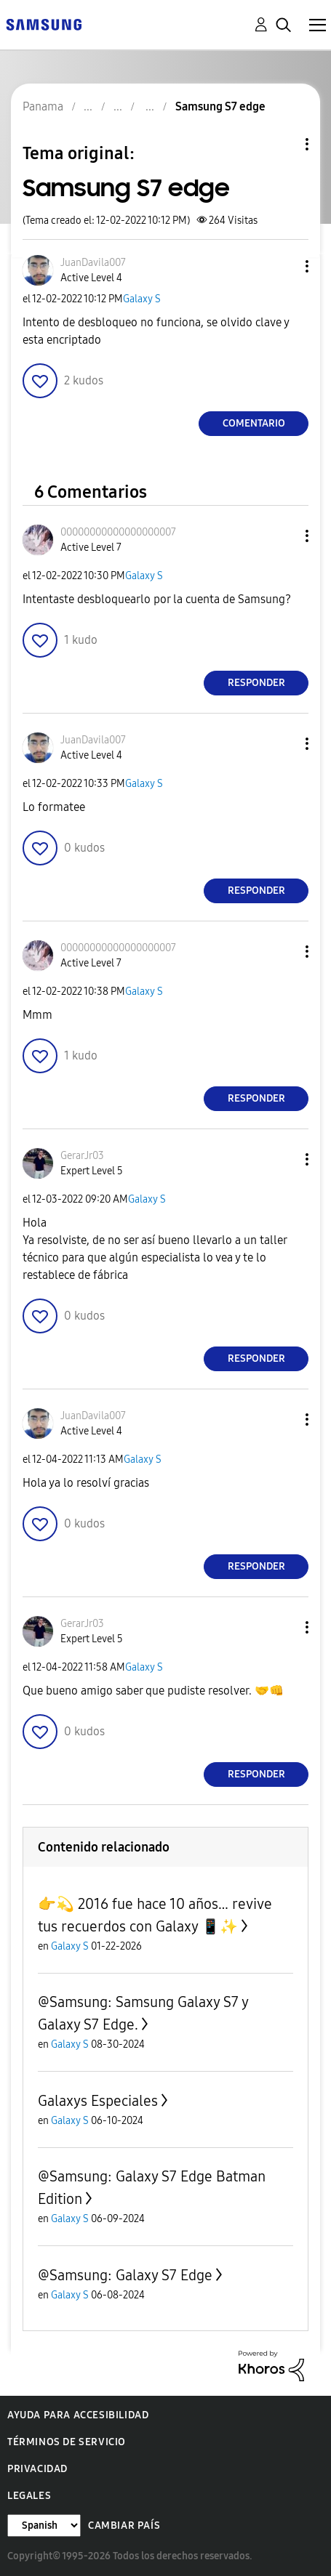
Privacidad (37, 2469)
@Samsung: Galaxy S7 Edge (125, 2275)
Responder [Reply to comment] (256, 683)
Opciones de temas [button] (282, 144)
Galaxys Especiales (98, 2100)
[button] (283, 266)
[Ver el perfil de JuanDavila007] (93, 263)
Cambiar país (124, 2525)
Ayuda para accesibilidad (77, 2415)
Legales (29, 2496)
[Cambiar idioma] (44, 2525)
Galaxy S (142, 299)
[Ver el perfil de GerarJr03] (82, 1156)
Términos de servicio (66, 2442)
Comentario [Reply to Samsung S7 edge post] (254, 423)
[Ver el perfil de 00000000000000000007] (118, 532)
